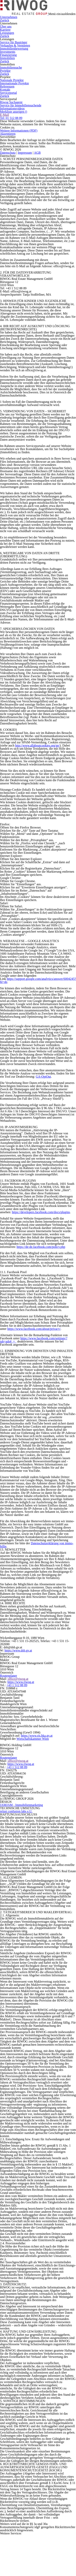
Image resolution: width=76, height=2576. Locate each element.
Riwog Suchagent (11, 102)
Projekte (5, 70)
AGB (37, 152)
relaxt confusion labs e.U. (16, 1811)
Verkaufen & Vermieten (15, 45)
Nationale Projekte (12, 80)
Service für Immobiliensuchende (20, 105)
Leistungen (7, 32)
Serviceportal (8, 92)
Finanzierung (8, 55)
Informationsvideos (12, 108)
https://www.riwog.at (20, 1682)
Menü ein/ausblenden (61, 14)
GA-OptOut (43, 1076)
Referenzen (7, 86)
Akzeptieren (7, 133)
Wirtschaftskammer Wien (32, 1738)
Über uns (5, 26)
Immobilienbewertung (14, 48)
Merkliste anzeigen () (13, 111)
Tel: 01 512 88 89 (11, 118)
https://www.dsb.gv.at (18, 1650)
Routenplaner (8, 1675)
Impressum (25, 152)
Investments (7, 51)
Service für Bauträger (13, 42)
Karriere (5, 29)
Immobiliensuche (11, 67)
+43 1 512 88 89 (17, 1685)
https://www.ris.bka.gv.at (37, 1735)
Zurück (4, 20)
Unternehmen (8, 17)
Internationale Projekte (14, 83)
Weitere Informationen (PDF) (18, 130)
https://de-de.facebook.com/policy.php (41, 1246)
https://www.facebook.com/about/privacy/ (34, 1328)
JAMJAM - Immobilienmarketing (21, 1805)
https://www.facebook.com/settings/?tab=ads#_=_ (33, 1340)
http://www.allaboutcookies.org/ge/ (37, 745)
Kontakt (5, 89)
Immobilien (7, 58)
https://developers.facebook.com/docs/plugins (41, 1212)
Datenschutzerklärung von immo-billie (36, 1545)
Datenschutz (8, 152)
